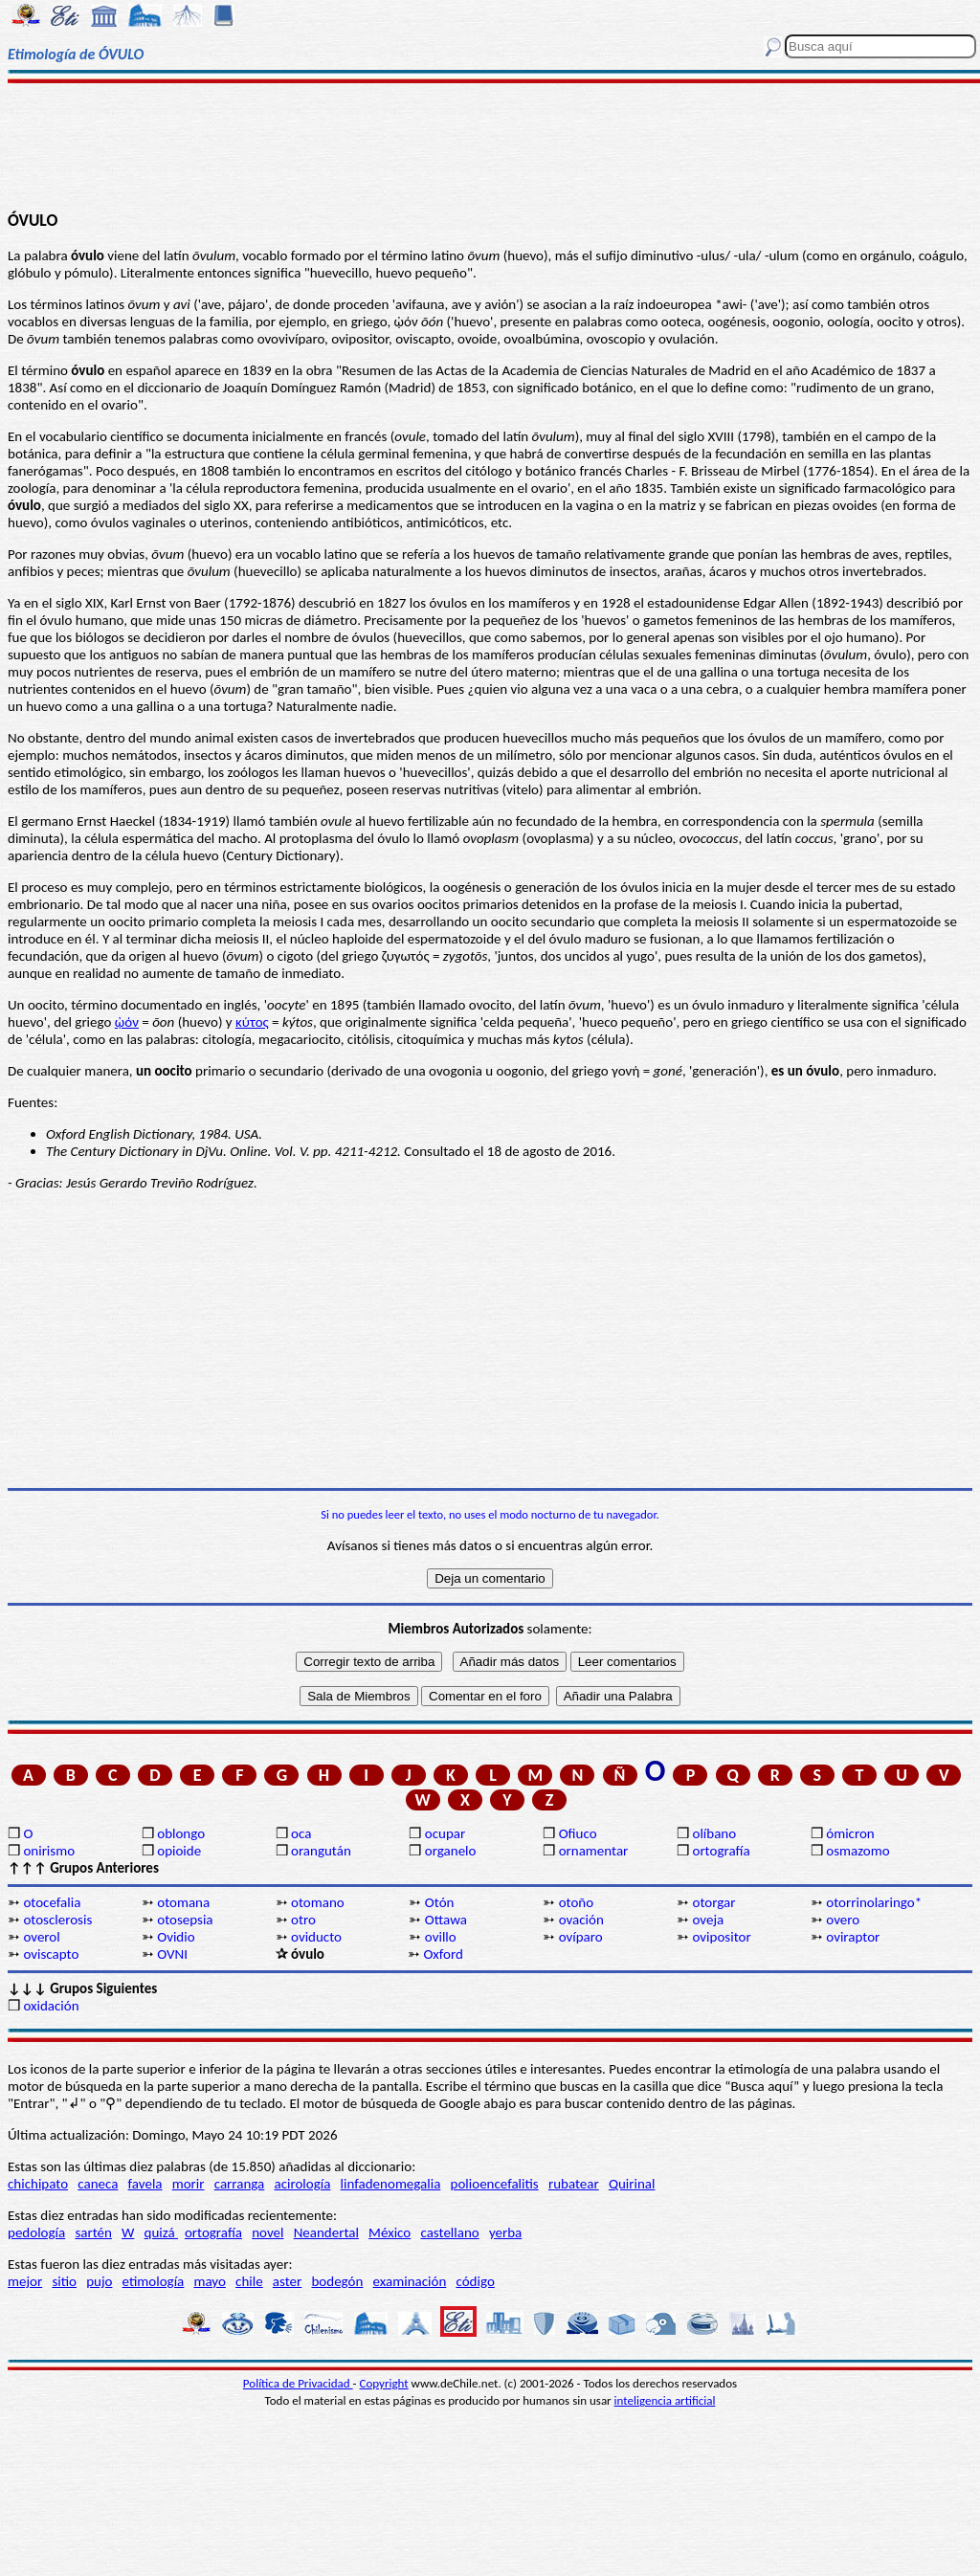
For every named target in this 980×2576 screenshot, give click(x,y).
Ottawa (446, 1919)
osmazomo (857, 1850)
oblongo (181, 1833)
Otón (440, 1902)
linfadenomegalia (391, 2183)
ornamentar (594, 1850)
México (389, 2232)
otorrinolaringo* (874, 1902)
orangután (321, 1850)
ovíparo (581, 1936)
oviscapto (50, 1954)
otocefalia (51, 1902)
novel (267, 2232)
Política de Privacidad (298, 2383)
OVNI (172, 1954)
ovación (581, 1919)
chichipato (38, 2183)
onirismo (49, 1850)
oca (301, 1833)
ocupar (445, 1833)
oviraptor (853, 1936)
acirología (302, 2183)
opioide (179, 1850)
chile (249, 2281)
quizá (161, 2232)
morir (188, 2183)
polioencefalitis (495, 2183)
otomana (183, 1902)
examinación (410, 2281)
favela (145, 2183)
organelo (451, 1850)
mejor (25, 2281)
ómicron (850, 1833)
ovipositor (721, 1936)
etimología (153, 2281)
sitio (64, 2281)
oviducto (316, 1936)
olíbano (714, 1833)
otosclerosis (57, 1919)
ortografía (720, 1850)
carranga (239, 2183)
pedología (36, 2232)
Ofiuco (578, 1833)
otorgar (713, 1902)
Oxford (442, 1954)
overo (842, 1919)
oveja (708, 1919)
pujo (99, 2281)
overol (41, 1936)
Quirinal (632, 2183)
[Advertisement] (490, 145)
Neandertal (326, 2232)
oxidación (50, 2005)
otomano (318, 1902)
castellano (449, 2232)
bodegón (337, 2281)
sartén (93, 2232)
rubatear (573, 2183)
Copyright (384, 2383)
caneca (98, 2183)
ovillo (441, 1936)
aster (287, 2281)
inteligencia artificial (665, 2400)
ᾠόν (127, 1022)
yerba (505, 2232)
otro (303, 1919)
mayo (209, 2281)
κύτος (252, 1022)
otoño (576, 1902)
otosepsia (184, 1919)
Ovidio (175, 1936)
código (475, 2281)
